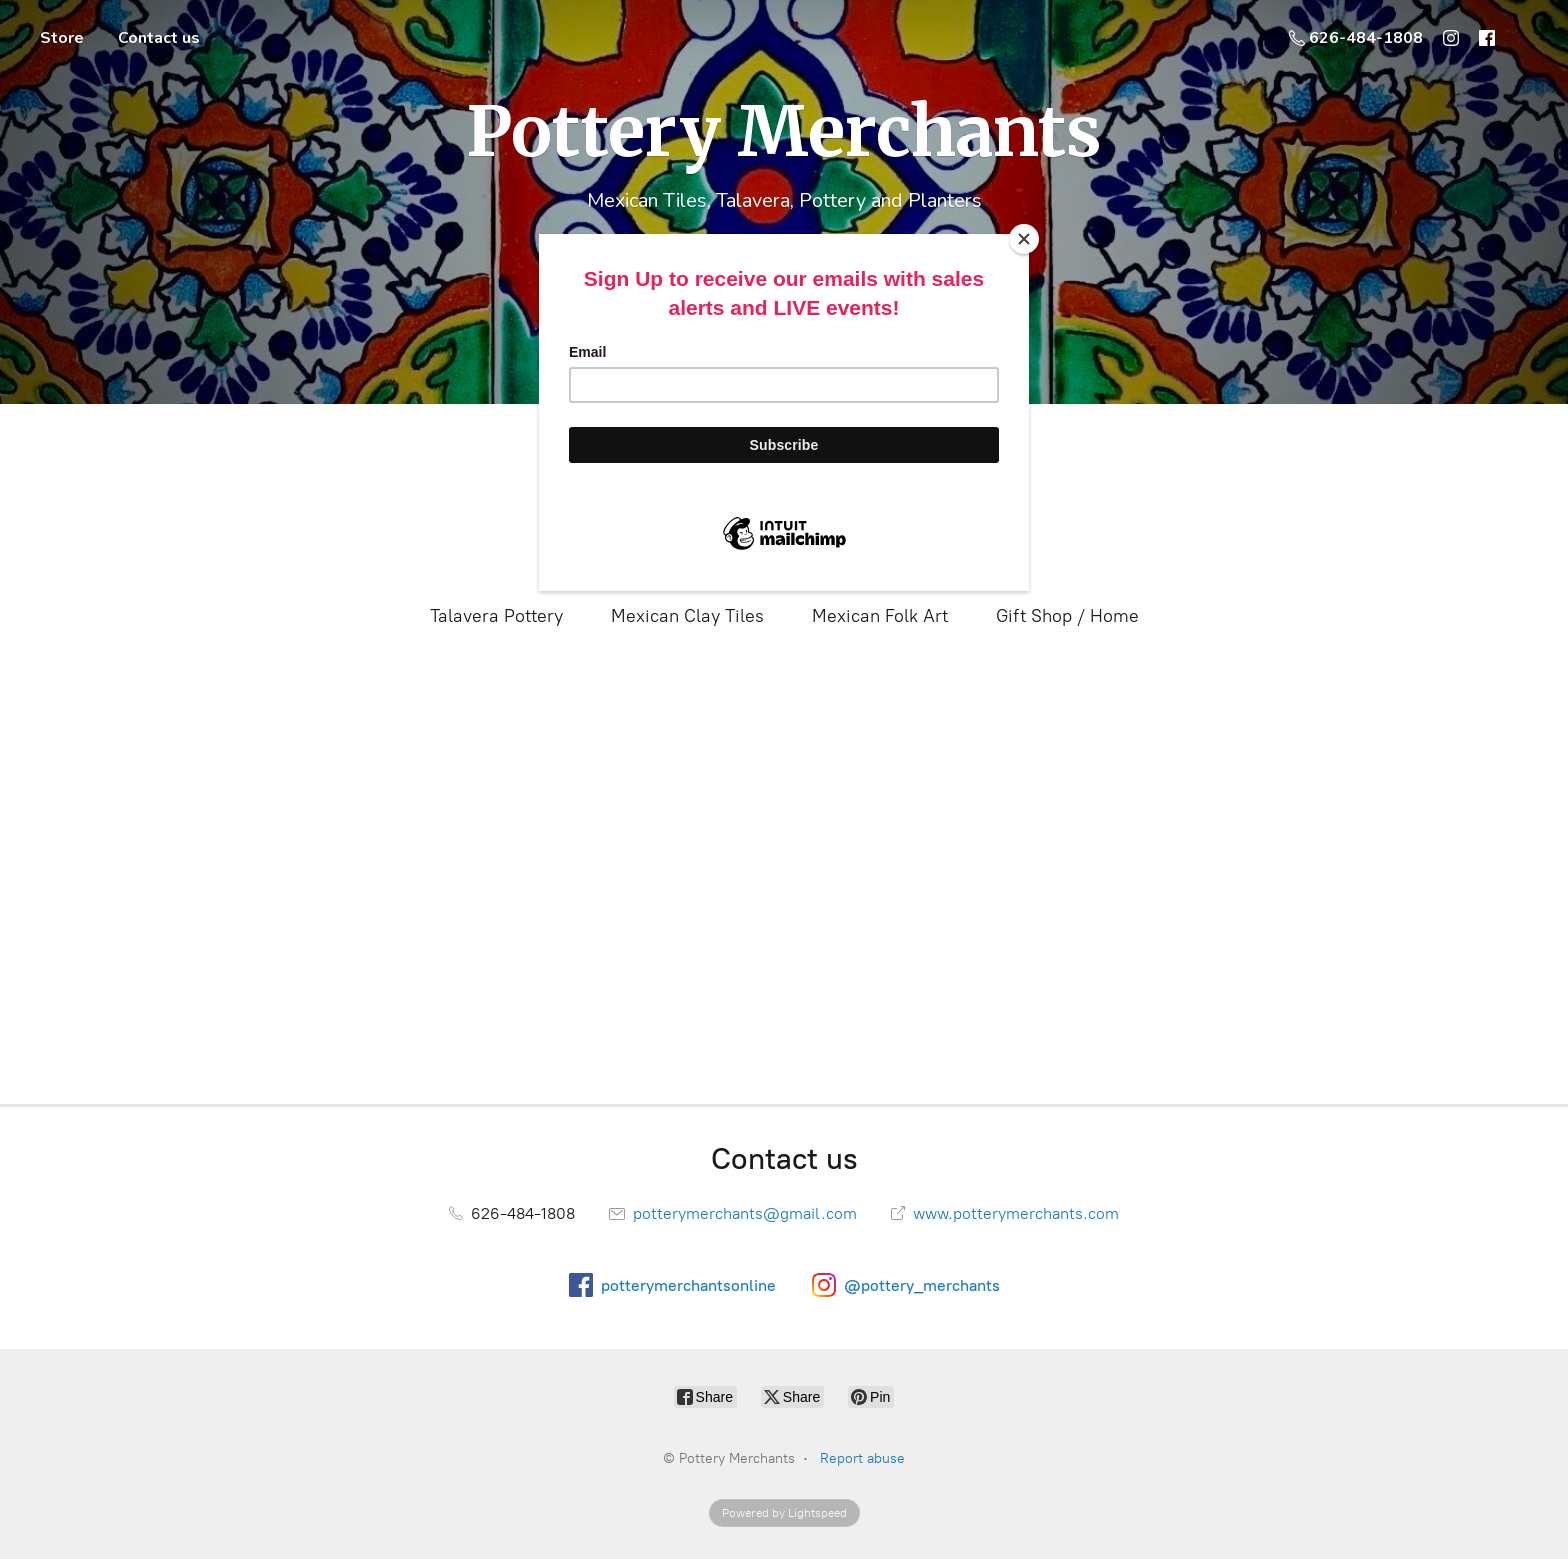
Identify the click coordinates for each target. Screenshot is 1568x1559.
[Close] (1024, 239)
